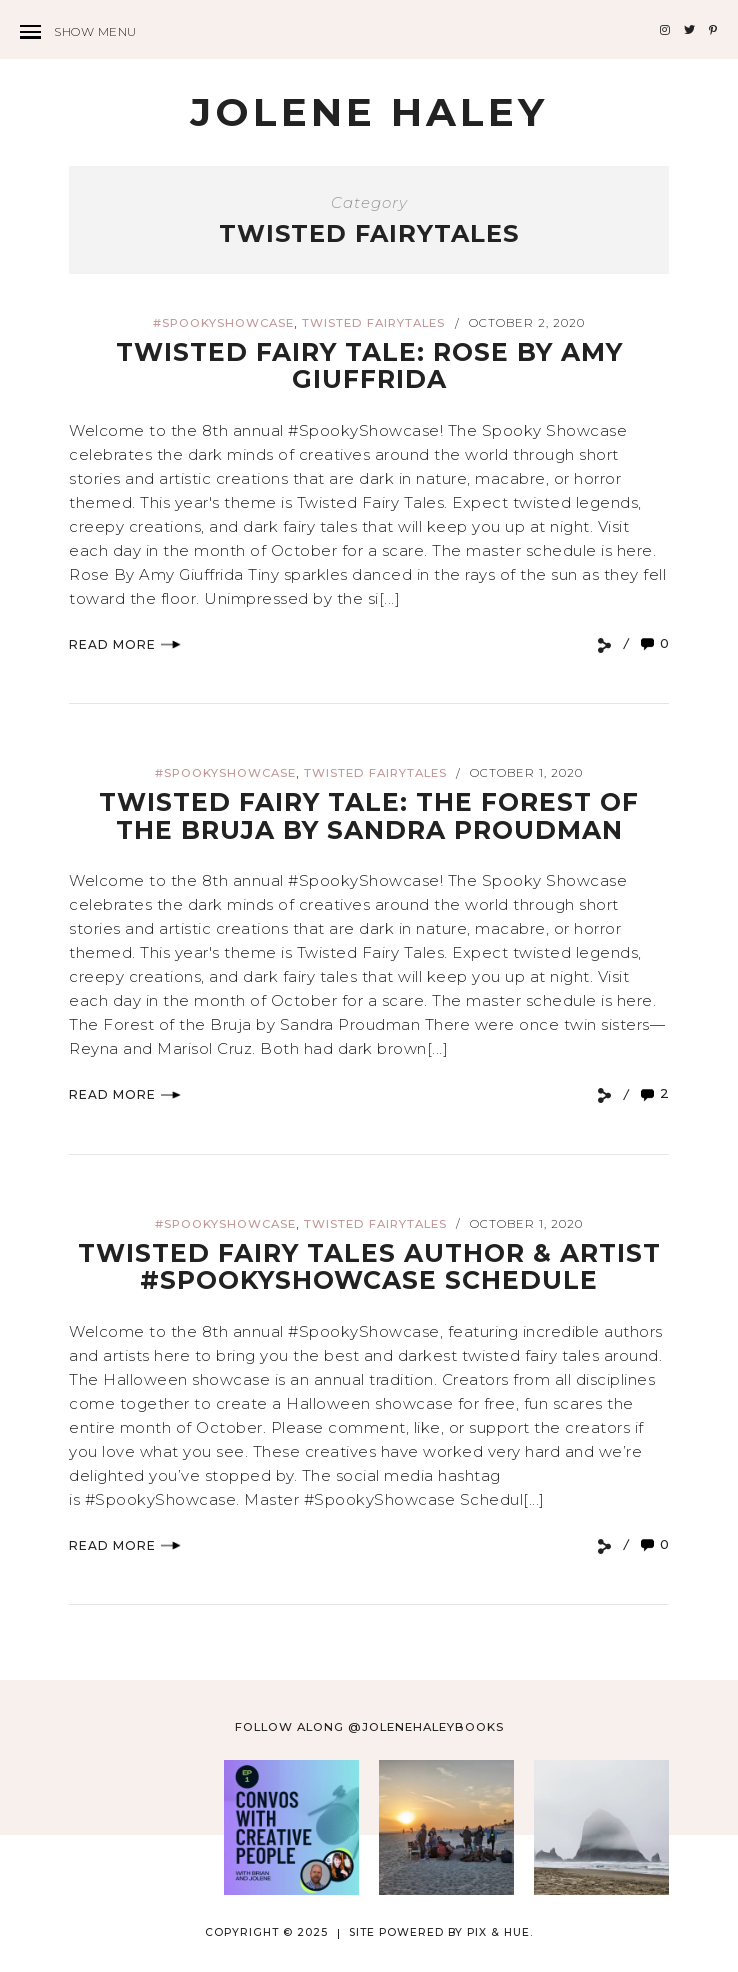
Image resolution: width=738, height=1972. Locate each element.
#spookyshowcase (223, 323)
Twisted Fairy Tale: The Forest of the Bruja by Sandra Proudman (369, 816)
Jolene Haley (369, 112)
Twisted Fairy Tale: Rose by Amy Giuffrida (369, 366)
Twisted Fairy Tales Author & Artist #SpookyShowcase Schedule (369, 1267)
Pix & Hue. (500, 1932)
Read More (125, 644)
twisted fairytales (373, 323)
